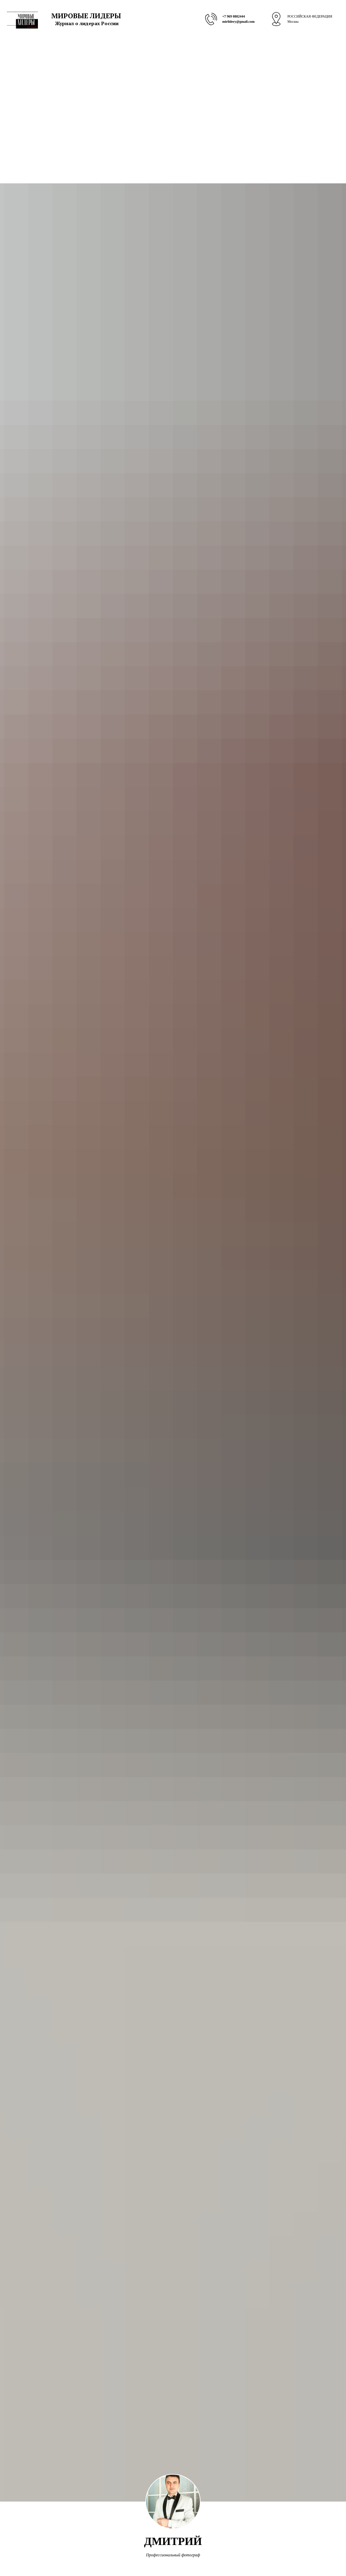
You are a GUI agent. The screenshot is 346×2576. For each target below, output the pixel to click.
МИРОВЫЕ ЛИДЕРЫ (86, 15)
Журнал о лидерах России (87, 23)
